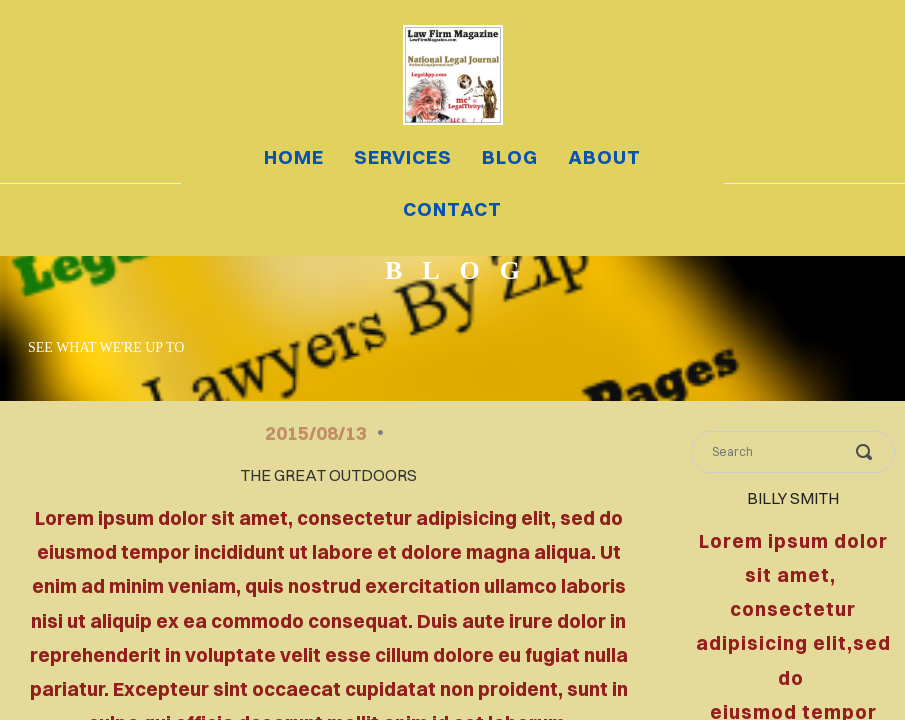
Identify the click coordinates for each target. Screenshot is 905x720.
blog (510, 157)
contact (452, 209)
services (403, 157)
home (294, 157)
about (604, 157)
